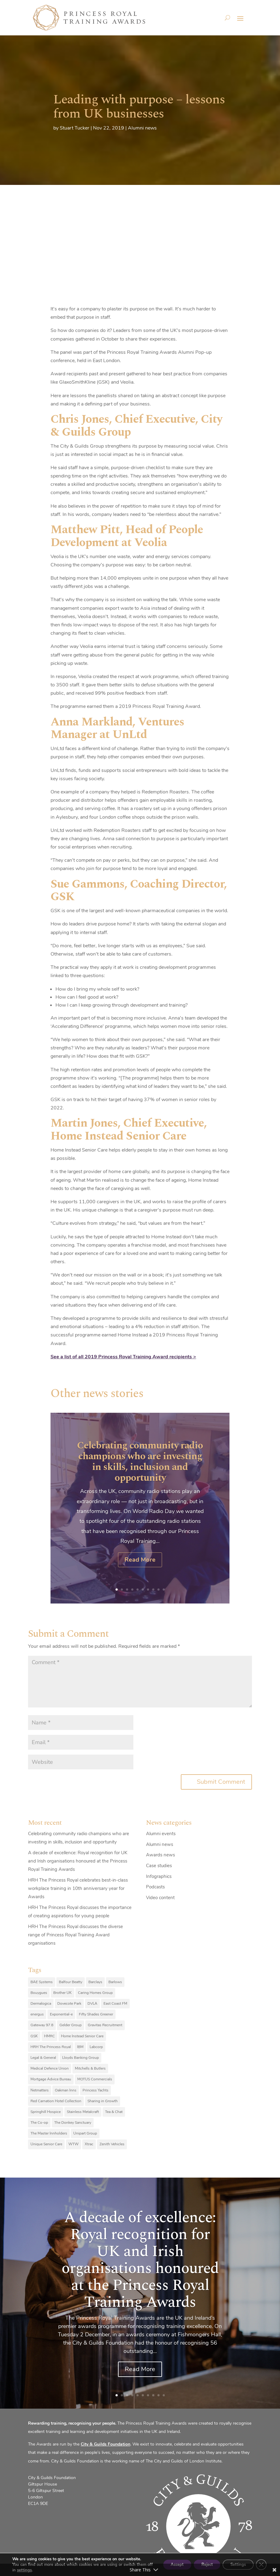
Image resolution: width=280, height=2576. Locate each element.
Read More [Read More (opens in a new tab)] (140, 1560)
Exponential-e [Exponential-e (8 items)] (61, 2014)
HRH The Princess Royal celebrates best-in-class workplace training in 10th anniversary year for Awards (78, 1888)
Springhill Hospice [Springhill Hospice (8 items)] (45, 2111)
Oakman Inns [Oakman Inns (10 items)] (65, 2090)
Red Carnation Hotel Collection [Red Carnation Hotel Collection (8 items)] (55, 2101)
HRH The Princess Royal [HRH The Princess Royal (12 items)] (50, 2046)
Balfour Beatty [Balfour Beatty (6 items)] (70, 1981)
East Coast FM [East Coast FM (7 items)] (115, 2003)
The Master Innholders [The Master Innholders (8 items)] (48, 2133)
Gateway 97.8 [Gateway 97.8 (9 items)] (41, 2025)
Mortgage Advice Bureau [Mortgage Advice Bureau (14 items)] (50, 2079)
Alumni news (142, 128)
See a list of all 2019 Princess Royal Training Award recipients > (123, 1356)
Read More (140, 2369)
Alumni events (161, 1834)
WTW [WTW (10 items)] (73, 2144)
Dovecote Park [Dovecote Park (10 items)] (69, 2003)
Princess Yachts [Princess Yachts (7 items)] (95, 2090)
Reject (200, 2562)
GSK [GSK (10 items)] (34, 2036)
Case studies (159, 1866)
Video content (160, 1898)
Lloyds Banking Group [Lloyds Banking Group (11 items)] (80, 2057)
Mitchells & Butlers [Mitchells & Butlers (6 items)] (90, 2068)
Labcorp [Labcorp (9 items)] (96, 2046)
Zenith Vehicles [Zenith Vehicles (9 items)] (111, 2144)
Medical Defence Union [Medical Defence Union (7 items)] (49, 2068)
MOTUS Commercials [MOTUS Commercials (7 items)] (94, 2079)
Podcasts (155, 1887)
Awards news (160, 1855)
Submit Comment (221, 1782)
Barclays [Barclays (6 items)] (95, 1981)
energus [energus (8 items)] (37, 2014)
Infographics (159, 1876)
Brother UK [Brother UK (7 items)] (62, 1992)
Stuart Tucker (74, 128)
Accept (166, 2562)
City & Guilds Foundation (105, 2444)
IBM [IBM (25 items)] (80, 2046)
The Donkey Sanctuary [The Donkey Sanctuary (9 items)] (72, 2122)
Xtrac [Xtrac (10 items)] (89, 2144)
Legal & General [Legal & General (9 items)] (43, 2057)
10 (164, 1589)
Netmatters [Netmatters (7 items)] (39, 2090)
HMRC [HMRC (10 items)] (49, 2036)
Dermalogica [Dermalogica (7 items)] (40, 2003)
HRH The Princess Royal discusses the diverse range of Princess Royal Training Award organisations (75, 1934)
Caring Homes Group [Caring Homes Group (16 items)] (95, 1992)
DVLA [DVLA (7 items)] (92, 2003)
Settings (235, 2562)
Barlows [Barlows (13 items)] (115, 1981)
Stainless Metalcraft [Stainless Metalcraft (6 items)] (83, 2111)
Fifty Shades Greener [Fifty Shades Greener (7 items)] (96, 2014)
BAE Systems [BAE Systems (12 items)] (41, 1981)
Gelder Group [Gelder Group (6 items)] (70, 2025)
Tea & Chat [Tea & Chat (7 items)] (114, 2111)
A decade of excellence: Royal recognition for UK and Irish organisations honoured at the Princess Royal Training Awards (77, 1861)
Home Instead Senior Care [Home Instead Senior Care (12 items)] (82, 2036)
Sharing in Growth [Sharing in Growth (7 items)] (102, 2101)
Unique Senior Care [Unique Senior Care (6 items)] (46, 2144)
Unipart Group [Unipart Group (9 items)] (85, 2133)
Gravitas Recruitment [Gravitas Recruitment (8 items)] (105, 2025)
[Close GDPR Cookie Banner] (260, 2561)
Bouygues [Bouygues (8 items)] (38, 1992)
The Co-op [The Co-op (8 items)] (39, 2122)
